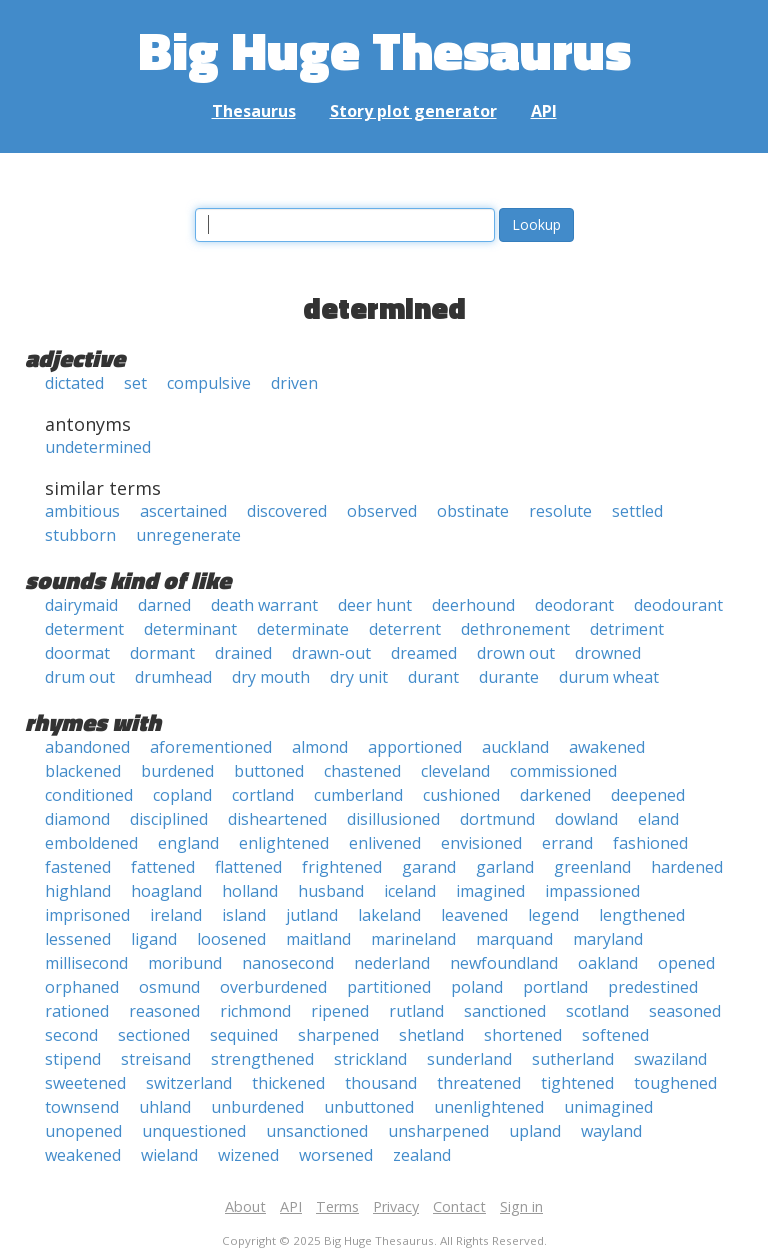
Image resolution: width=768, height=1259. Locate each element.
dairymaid (81, 605)
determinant (190, 629)
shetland (431, 1035)
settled (637, 511)
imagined (490, 891)
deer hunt (375, 605)
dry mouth (271, 677)
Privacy (396, 1206)
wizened (248, 1155)
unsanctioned (317, 1131)
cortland (263, 795)
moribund (185, 963)
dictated (74, 383)
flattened (248, 867)
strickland (370, 1059)
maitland (318, 939)
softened (615, 1035)
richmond (255, 1011)
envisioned (481, 843)
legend (553, 915)
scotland (597, 1011)
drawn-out (331, 653)
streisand (156, 1059)
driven (294, 383)
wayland (611, 1131)
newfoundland (504, 963)
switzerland (189, 1083)
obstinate (473, 511)
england (188, 843)
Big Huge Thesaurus (384, 49)
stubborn (80, 535)
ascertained (183, 511)
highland (78, 891)
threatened (479, 1083)
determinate (303, 629)
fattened (163, 867)
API (544, 111)
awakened (607, 747)
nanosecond (288, 963)
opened (686, 963)
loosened (231, 939)
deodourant (678, 605)
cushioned (461, 795)
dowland (586, 819)
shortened (523, 1035)
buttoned (269, 771)
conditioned (89, 795)
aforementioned (211, 747)
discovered (287, 511)
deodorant (574, 605)
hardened (687, 867)
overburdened (273, 987)
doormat (77, 653)
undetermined (98, 447)
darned (164, 605)
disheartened (277, 819)
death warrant (264, 605)
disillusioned (393, 819)
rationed (77, 1011)
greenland (592, 867)
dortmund (497, 819)
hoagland (166, 891)
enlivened (385, 843)
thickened (288, 1083)
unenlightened (489, 1107)
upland (535, 1131)
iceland (410, 891)
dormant (162, 653)
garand (429, 867)
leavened (474, 915)
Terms (337, 1206)
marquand (514, 939)
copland (182, 795)
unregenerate (188, 535)
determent (84, 629)
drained (243, 653)
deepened (648, 795)
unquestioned (194, 1131)
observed (382, 511)
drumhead (173, 677)
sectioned (154, 1035)
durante (509, 677)
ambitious (82, 511)
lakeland (389, 915)
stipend (73, 1059)
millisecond (86, 963)
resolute (560, 511)
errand (567, 843)
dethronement (515, 629)
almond (320, 747)
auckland (515, 747)
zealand (422, 1155)
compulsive (209, 383)
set (135, 383)
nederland (392, 963)
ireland (176, 915)
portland (555, 987)
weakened (83, 1155)
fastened (78, 867)
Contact (459, 1206)
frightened (342, 867)
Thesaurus (254, 111)
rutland (416, 1011)
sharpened (338, 1035)
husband (331, 891)
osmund (169, 987)
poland (477, 987)
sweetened (85, 1083)
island (244, 915)
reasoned (164, 1011)
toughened (675, 1083)
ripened (340, 1011)
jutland (312, 915)
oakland (608, 963)
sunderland (469, 1059)
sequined (244, 1035)
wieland (169, 1155)
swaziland (670, 1059)
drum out (80, 677)
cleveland (455, 771)
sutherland (573, 1059)
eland (658, 819)
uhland (165, 1107)
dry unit (359, 677)
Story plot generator (413, 111)
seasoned (685, 1011)
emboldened (91, 843)
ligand (154, 939)
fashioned (650, 843)
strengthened (262, 1059)
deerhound (473, 605)
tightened (577, 1083)
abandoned (87, 747)
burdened (177, 771)
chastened (362, 771)
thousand (381, 1083)
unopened (83, 1131)
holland (250, 891)
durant (433, 677)
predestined (653, 987)
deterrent (405, 629)
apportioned (415, 747)
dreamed (424, 653)
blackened (83, 771)
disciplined (169, 819)
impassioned (592, 891)
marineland (413, 939)
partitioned (389, 987)
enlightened (284, 843)
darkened (555, 795)
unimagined (608, 1107)
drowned (608, 653)
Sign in (521, 1206)
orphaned (82, 987)
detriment (627, 629)
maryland (608, 939)
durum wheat (609, 677)
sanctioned (505, 1011)
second (71, 1035)
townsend (82, 1107)
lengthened (642, 915)
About (245, 1206)
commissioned (563, 771)
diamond (77, 819)
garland (505, 867)
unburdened (257, 1107)
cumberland (358, 795)
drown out (516, 653)
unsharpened (438, 1131)
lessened (78, 939)
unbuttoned (369, 1107)
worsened (336, 1155)
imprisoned (87, 915)
